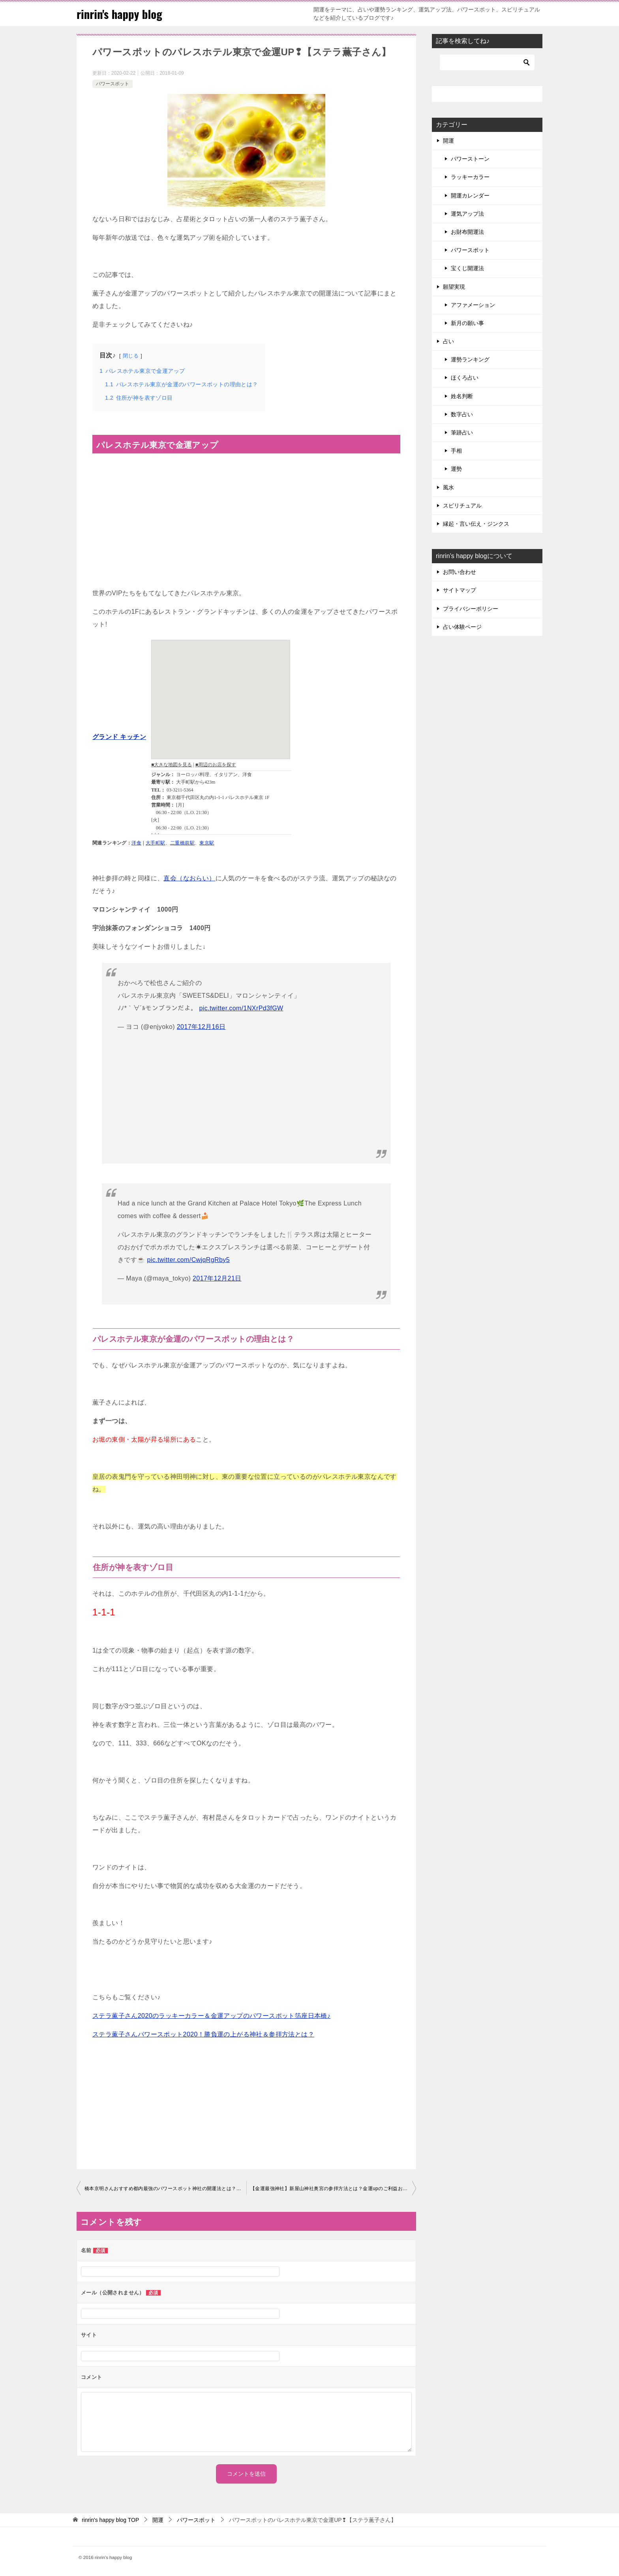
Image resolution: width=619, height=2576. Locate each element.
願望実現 (454, 287)
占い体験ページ (462, 627)
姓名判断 (462, 396)
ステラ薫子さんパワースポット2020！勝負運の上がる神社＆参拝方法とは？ (203, 2034)
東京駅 (206, 843)
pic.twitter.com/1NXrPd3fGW (241, 1008)
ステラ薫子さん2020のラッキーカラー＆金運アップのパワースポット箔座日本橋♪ (211, 2015)
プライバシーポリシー (470, 608)
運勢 (456, 469)
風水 (448, 487)
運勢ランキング (470, 359)
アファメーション (473, 305)
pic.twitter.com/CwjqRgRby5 (188, 1259)
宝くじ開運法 (467, 268)
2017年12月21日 (217, 1278)
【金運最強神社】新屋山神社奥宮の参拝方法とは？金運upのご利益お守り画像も (333, 2188)
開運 (448, 140)
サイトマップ (459, 590)
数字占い (462, 414)
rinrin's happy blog (121, 14)
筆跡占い (462, 432)
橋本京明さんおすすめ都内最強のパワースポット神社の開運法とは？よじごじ (165, 2188)
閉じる (131, 356)
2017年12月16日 (201, 1026)
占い (448, 341)
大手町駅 (155, 843)
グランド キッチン (119, 736)
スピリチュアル (462, 505)
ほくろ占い (464, 377)
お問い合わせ (459, 572)
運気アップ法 (467, 214)
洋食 (136, 843)
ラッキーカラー (470, 177)
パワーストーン (470, 159)
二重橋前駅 (182, 843)
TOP (110, 2520)
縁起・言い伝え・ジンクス (476, 524)
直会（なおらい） (189, 878)
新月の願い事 (467, 323)
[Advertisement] (246, 1094)
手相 (456, 451)
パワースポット (112, 83)
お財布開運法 (467, 232)
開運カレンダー (470, 195)
